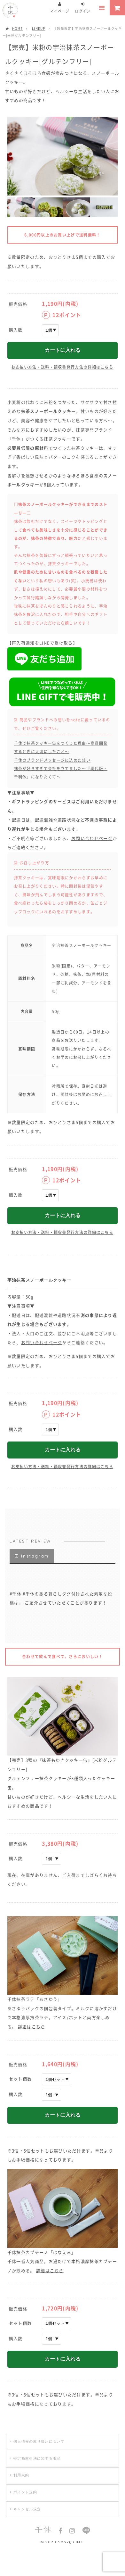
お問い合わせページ (92, 838)
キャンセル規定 (27, 2509)
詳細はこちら (31, 2026)
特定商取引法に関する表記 (37, 2458)
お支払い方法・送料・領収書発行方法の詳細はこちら (62, 367)
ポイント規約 (25, 2492)
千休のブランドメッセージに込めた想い (52, 760)
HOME (14, 28)
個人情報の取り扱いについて (39, 2441)
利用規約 (21, 2475)
